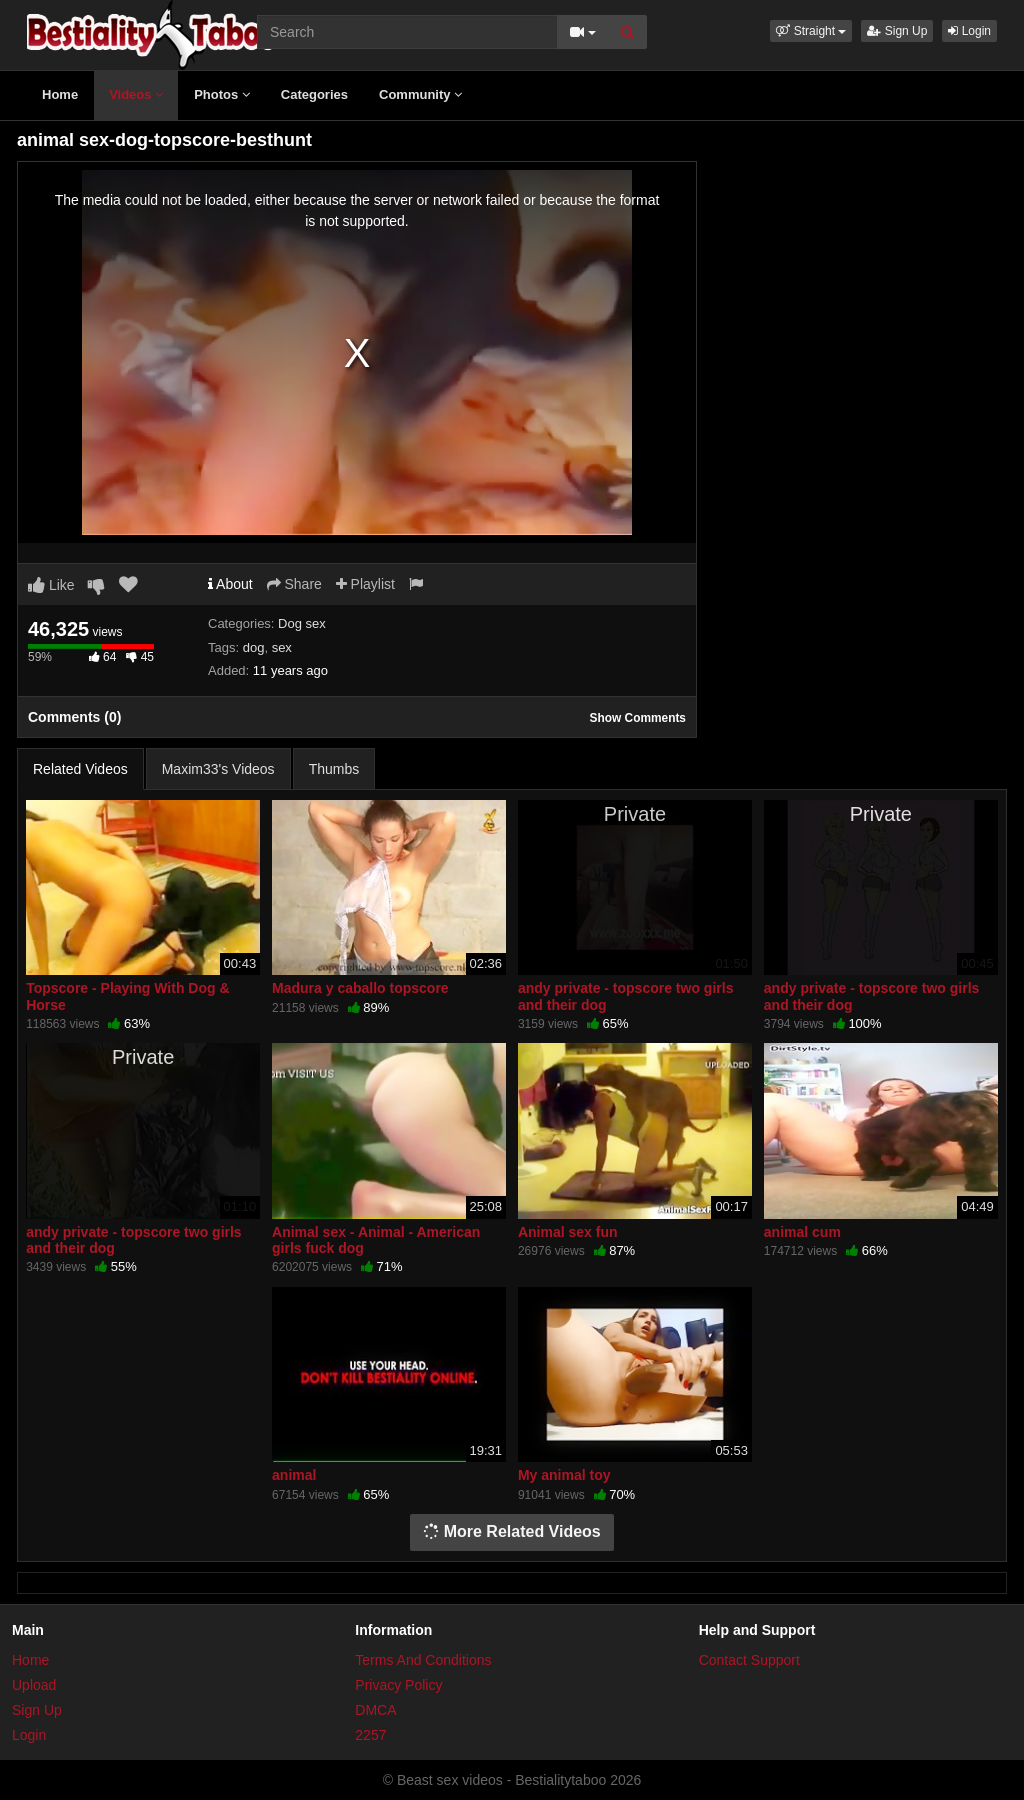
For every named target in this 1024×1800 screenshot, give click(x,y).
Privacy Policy (398, 1685)
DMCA (375, 1710)
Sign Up (897, 31)
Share (294, 584)
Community (420, 94)
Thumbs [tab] (334, 769)
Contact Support (749, 1660)
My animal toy (564, 1475)
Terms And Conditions (423, 1660)
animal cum (802, 1232)
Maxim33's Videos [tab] (218, 769)
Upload (34, 1685)
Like (51, 585)
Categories (314, 94)
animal (294, 1475)
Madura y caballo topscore (360, 988)
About (230, 584)
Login (969, 31)
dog (254, 647)
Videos (136, 94)
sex (282, 647)
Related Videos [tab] (80, 769)
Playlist (365, 584)
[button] (811, 31)
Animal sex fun (568, 1232)
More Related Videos (512, 1531)
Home (60, 94)
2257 (370, 1735)
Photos (222, 94)
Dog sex (302, 623)
